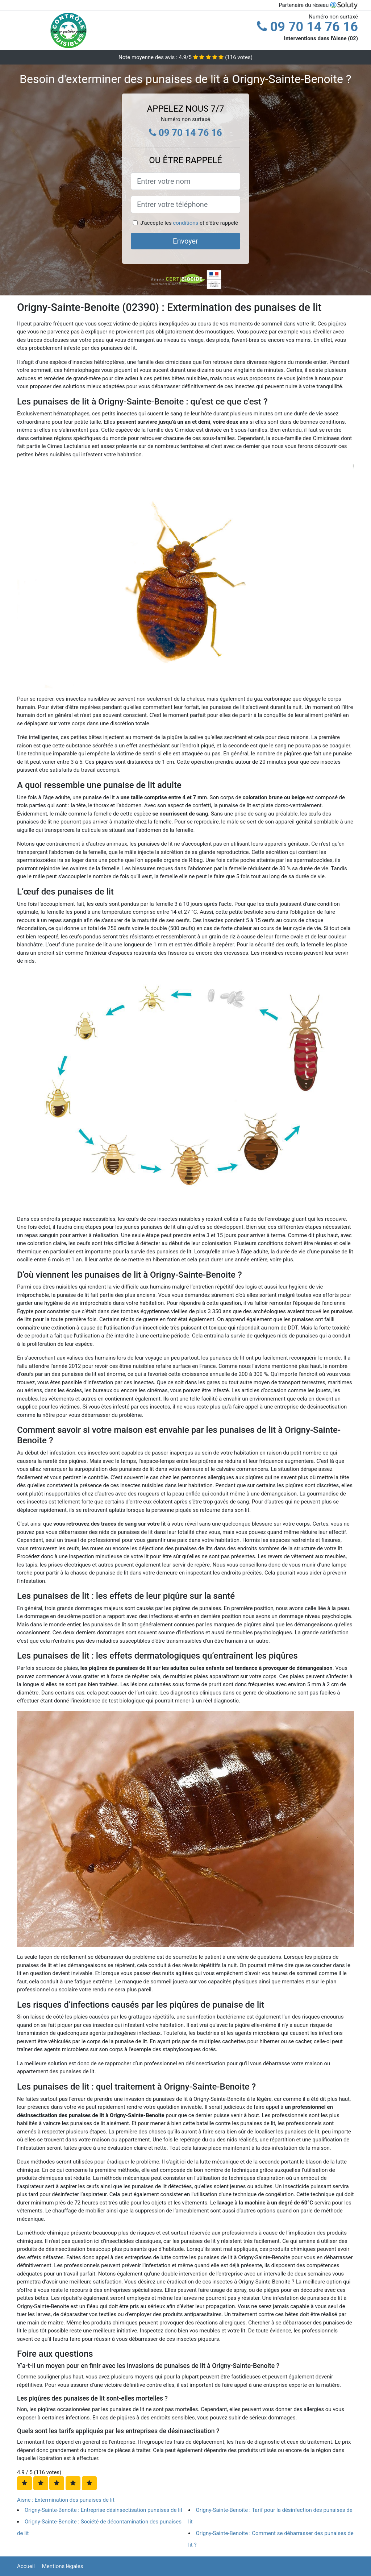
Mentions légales (62, 2566)
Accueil (26, 2566)
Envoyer (185, 241)
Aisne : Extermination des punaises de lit (65, 2500)
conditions (185, 223)
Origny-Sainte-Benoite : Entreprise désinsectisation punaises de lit (103, 2510)
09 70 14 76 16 (307, 26)
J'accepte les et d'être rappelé (189, 223)
